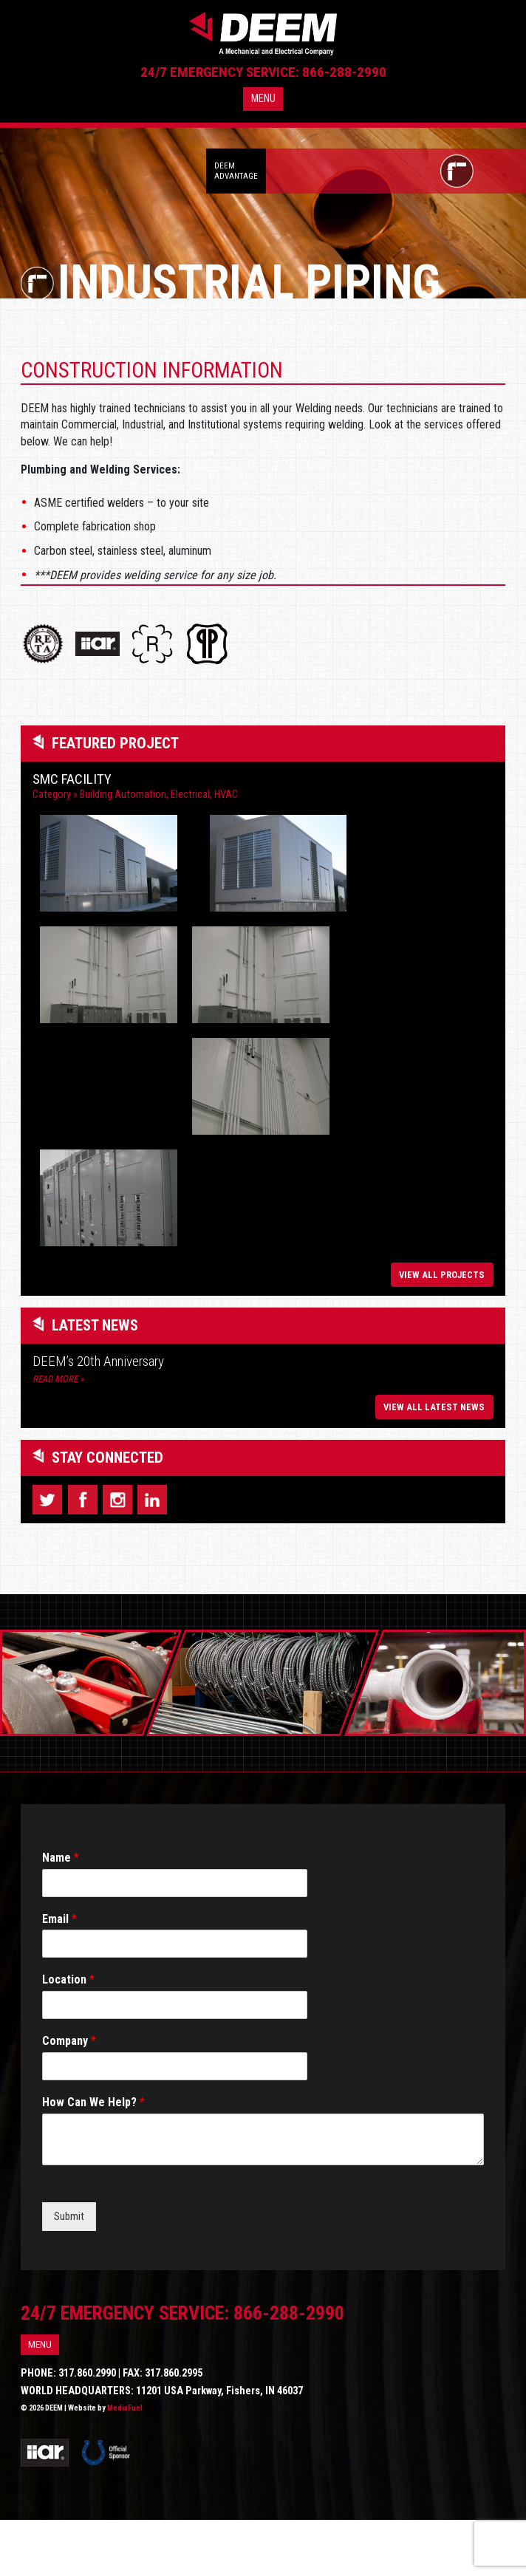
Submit (69, 2272)
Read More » (58, 1435)
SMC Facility (72, 779)
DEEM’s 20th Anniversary (98, 1418)
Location (68, 2036)
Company (69, 2098)
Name (60, 1914)
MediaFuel (125, 2465)
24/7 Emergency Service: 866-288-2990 (263, 81)
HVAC (226, 794)
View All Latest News (434, 1463)
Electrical (190, 794)
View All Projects (442, 1331)
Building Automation (123, 794)
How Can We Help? (93, 2159)
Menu (263, 109)
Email (59, 1975)
